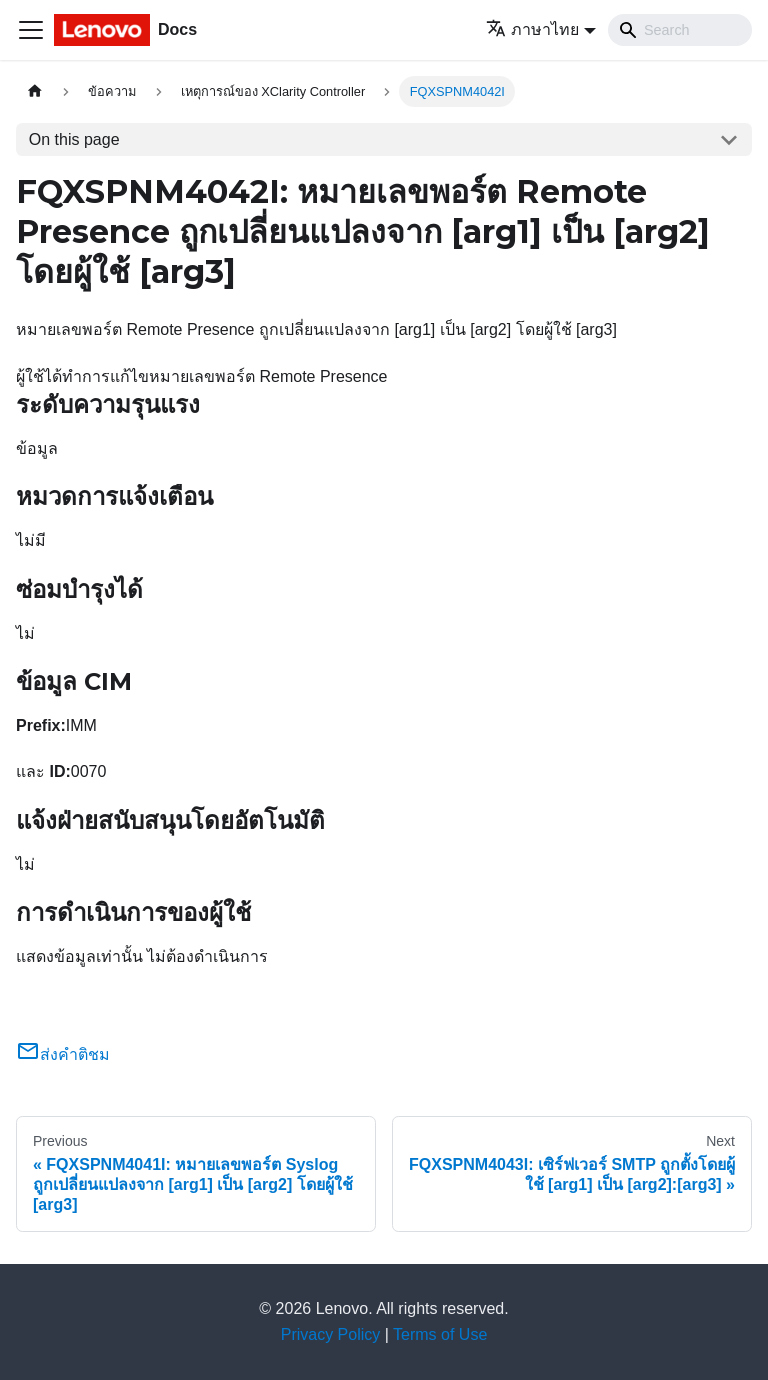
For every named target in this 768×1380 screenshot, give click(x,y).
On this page (74, 139)
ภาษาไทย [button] (532, 29)
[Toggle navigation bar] (31, 30)
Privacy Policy (331, 1334)
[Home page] (35, 91)
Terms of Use (440, 1334)
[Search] (680, 30)
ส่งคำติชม (63, 1054)
